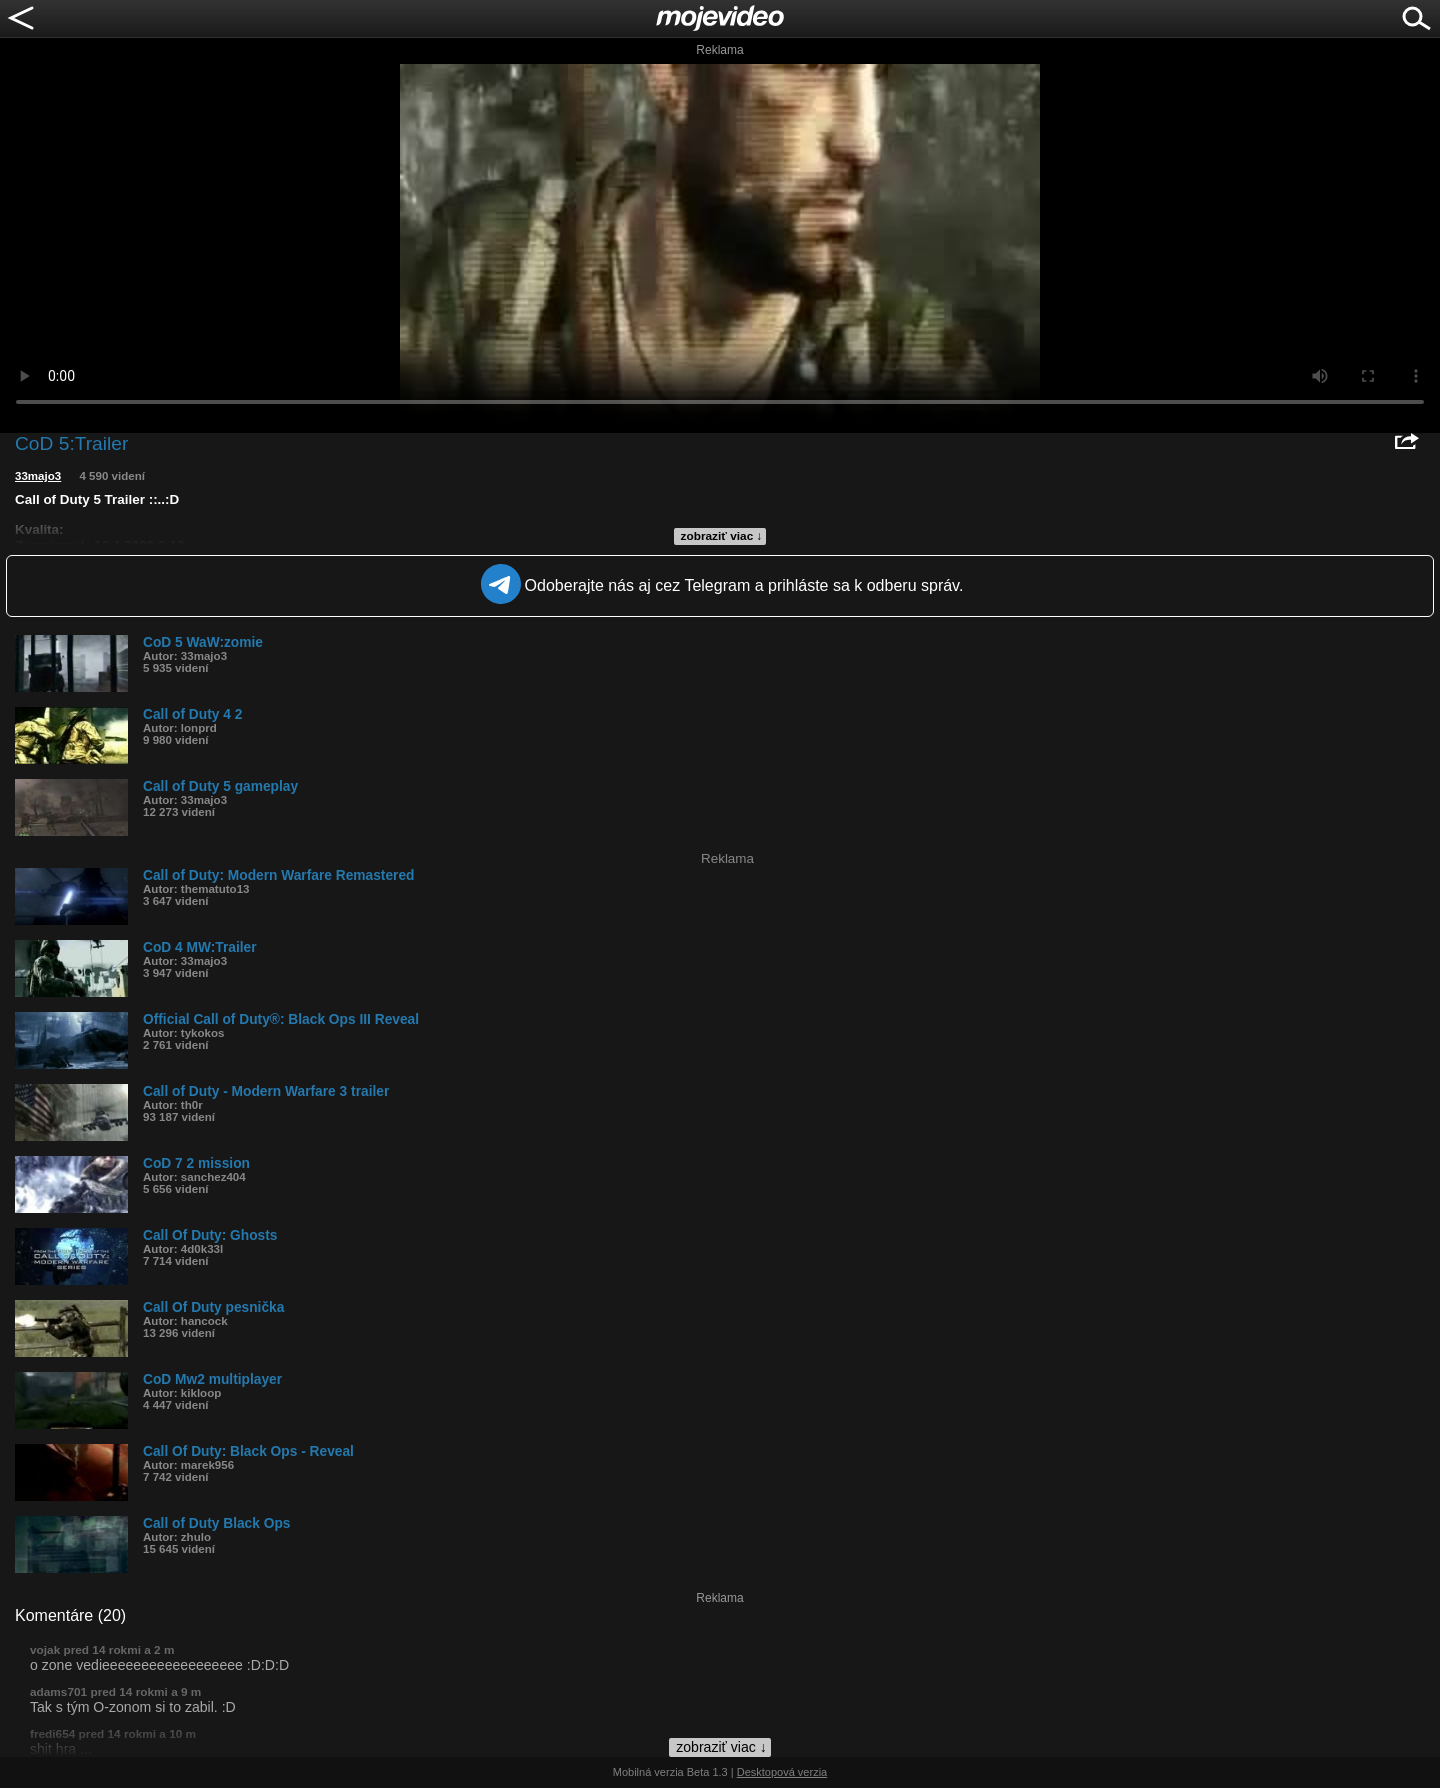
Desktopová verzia (782, 1772)
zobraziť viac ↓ (722, 536)
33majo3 (38, 476)
